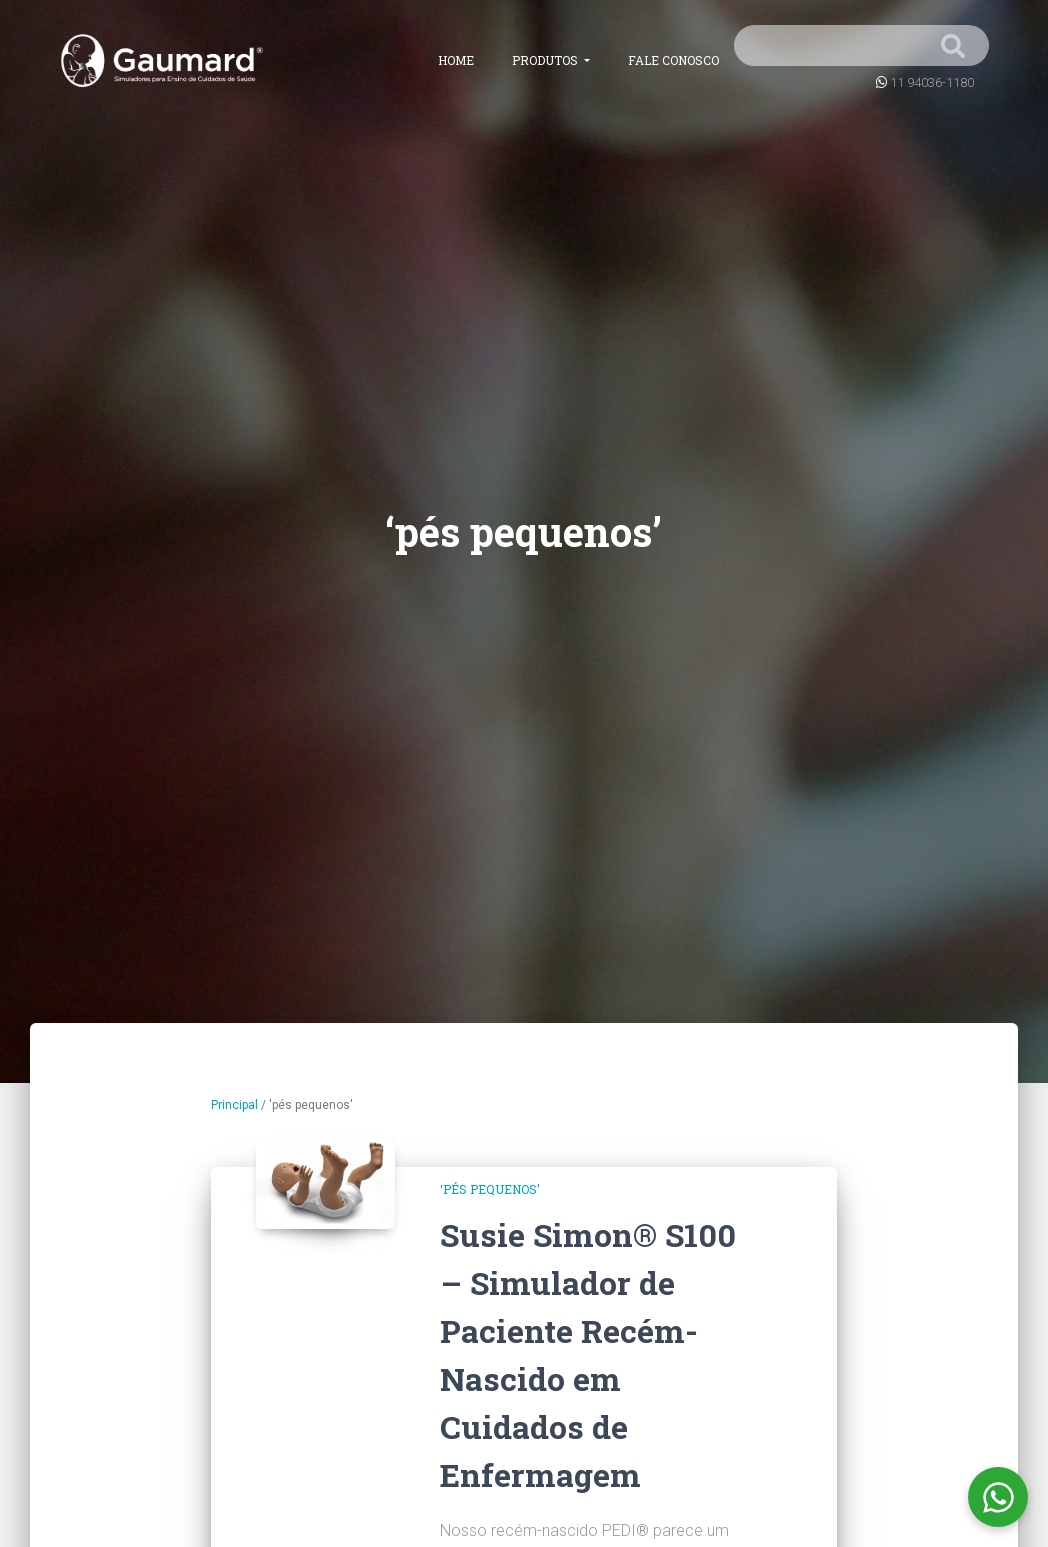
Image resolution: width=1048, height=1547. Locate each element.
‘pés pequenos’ (489, 1189)
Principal (234, 1105)
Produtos (546, 60)
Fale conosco (673, 60)
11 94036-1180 (932, 82)
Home (456, 60)
